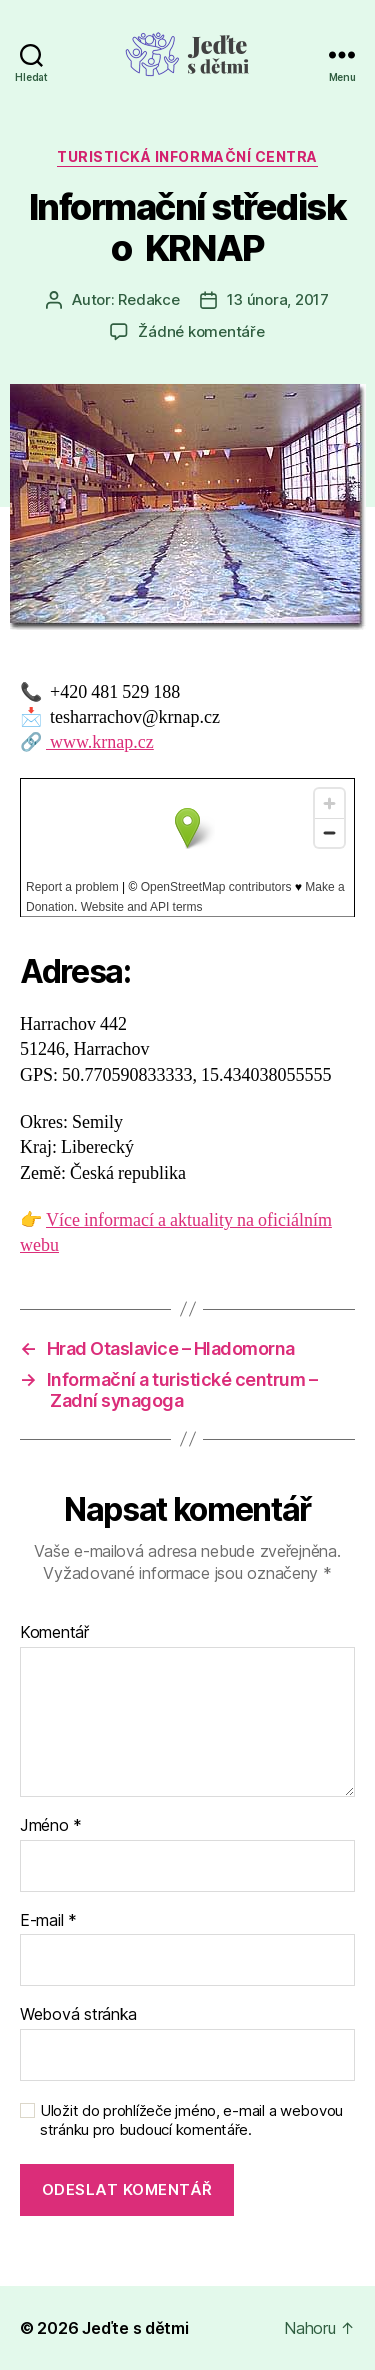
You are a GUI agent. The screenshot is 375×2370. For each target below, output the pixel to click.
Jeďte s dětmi (135, 2328)
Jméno (51, 1826)
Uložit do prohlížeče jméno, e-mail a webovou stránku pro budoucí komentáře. (191, 2120)
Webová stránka (78, 2015)
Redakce (148, 299)
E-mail (48, 1921)
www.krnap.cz (100, 742)
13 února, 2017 (278, 299)
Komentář (54, 1633)
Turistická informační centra (187, 156)
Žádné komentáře (201, 331)
